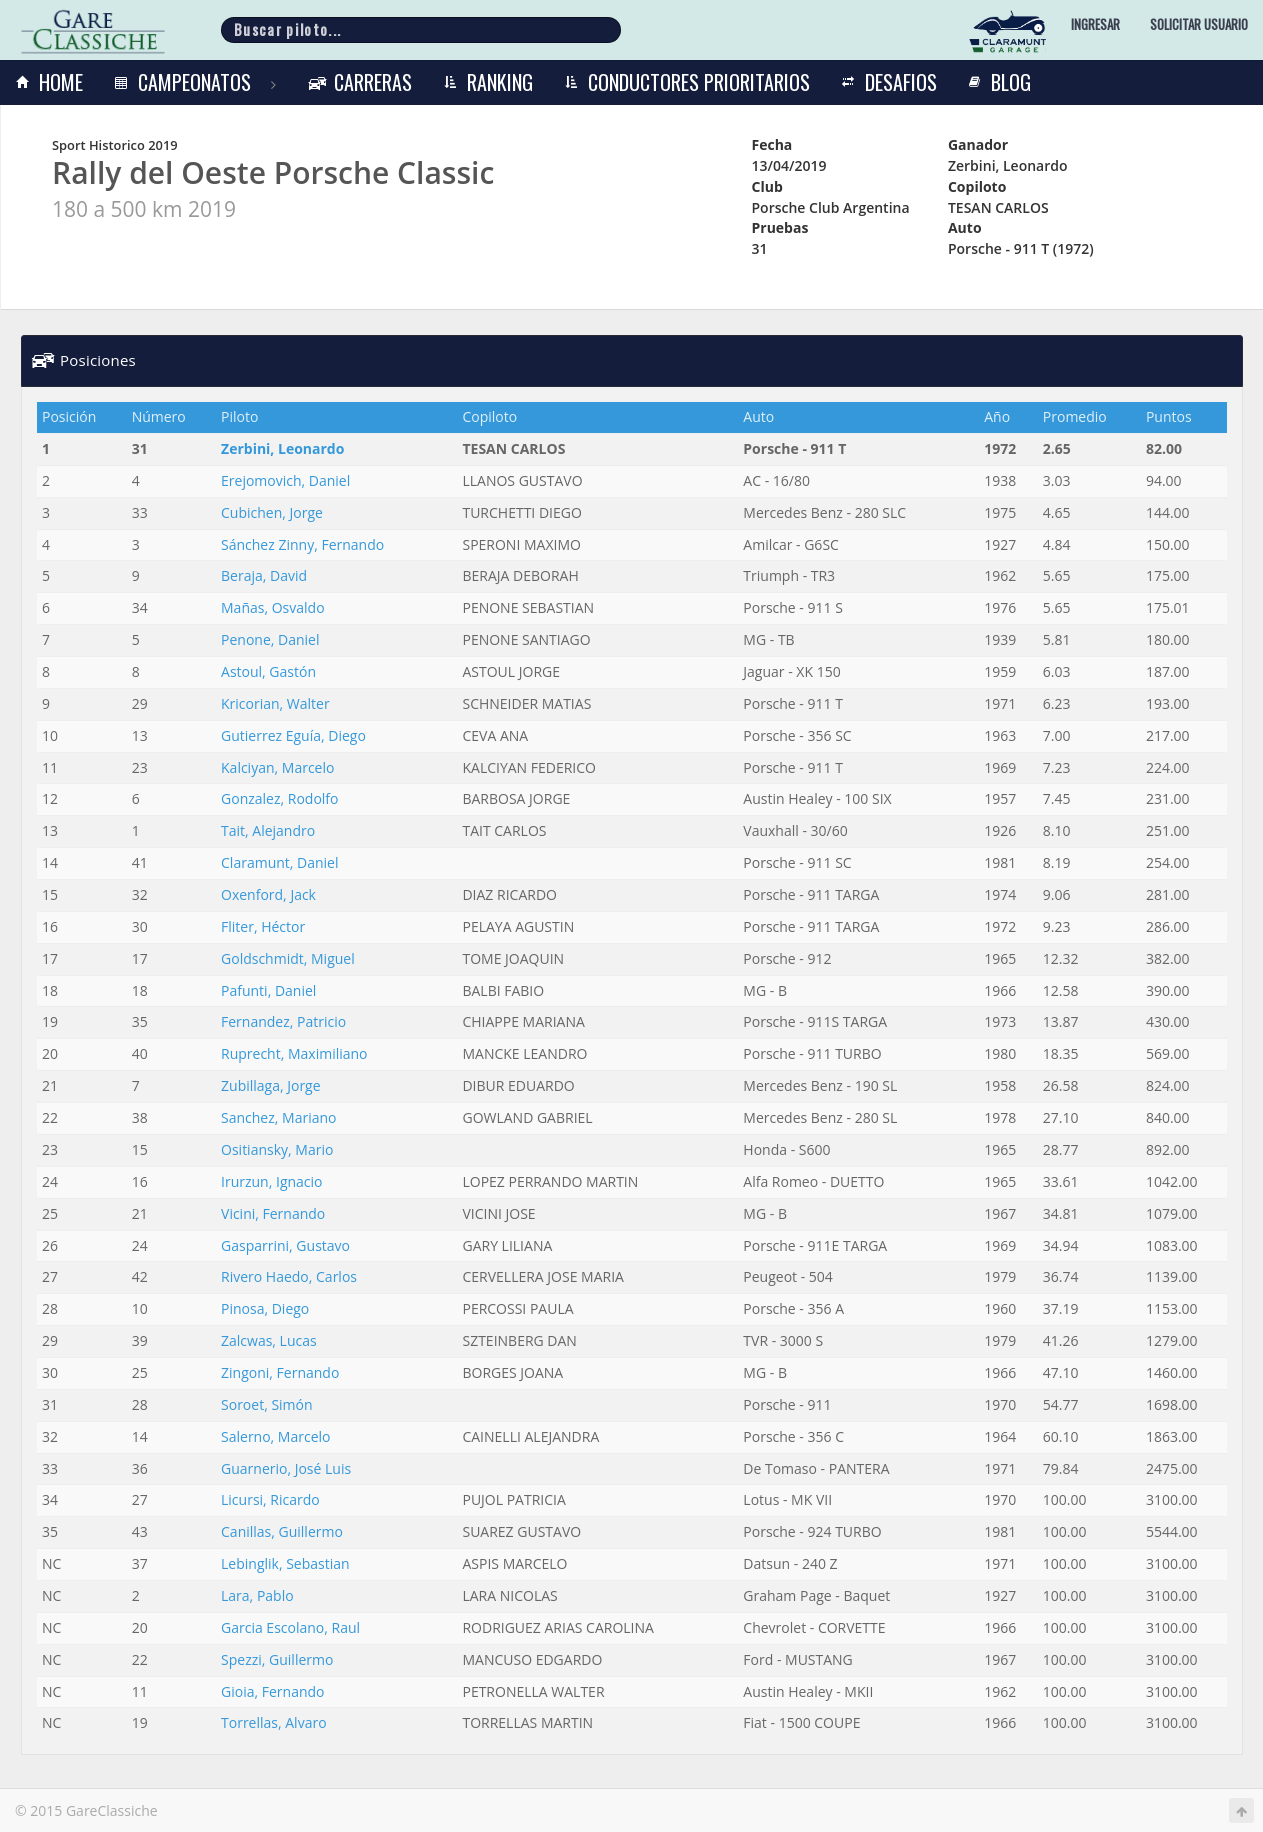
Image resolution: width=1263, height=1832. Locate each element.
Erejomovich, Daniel (285, 480)
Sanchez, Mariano (278, 1117)
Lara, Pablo (257, 1595)
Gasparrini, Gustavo (285, 1245)
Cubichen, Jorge (272, 512)
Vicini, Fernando (273, 1213)
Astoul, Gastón (268, 671)
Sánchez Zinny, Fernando (302, 544)
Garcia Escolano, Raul (290, 1627)
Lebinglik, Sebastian (285, 1563)
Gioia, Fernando (272, 1691)
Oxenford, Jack (268, 894)
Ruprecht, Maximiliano (294, 1053)
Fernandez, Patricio (283, 1021)
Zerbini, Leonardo (282, 448)
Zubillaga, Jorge (271, 1085)
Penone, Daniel (270, 639)
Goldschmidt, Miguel (288, 958)
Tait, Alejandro (268, 830)
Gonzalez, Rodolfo (279, 798)
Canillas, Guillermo (282, 1531)
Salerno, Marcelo (275, 1436)
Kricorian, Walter (275, 703)
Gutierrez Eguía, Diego (293, 735)
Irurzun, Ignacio (271, 1181)
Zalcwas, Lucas (269, 1340)
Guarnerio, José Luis (286, 1468)
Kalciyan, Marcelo (277, 767)
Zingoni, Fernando (280, 1372)
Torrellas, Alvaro (274, 1722)
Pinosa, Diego (265, 1308)
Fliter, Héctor (263, 926)
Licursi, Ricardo (270, 1499)
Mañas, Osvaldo (273, 607)
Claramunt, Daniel (279, 862)
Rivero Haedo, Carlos (289, 1276)
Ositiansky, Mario (277, 1149)
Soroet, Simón (267, 1404)
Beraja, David (264, 575)
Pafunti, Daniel (268, 990)
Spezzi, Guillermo (277, 1659)
